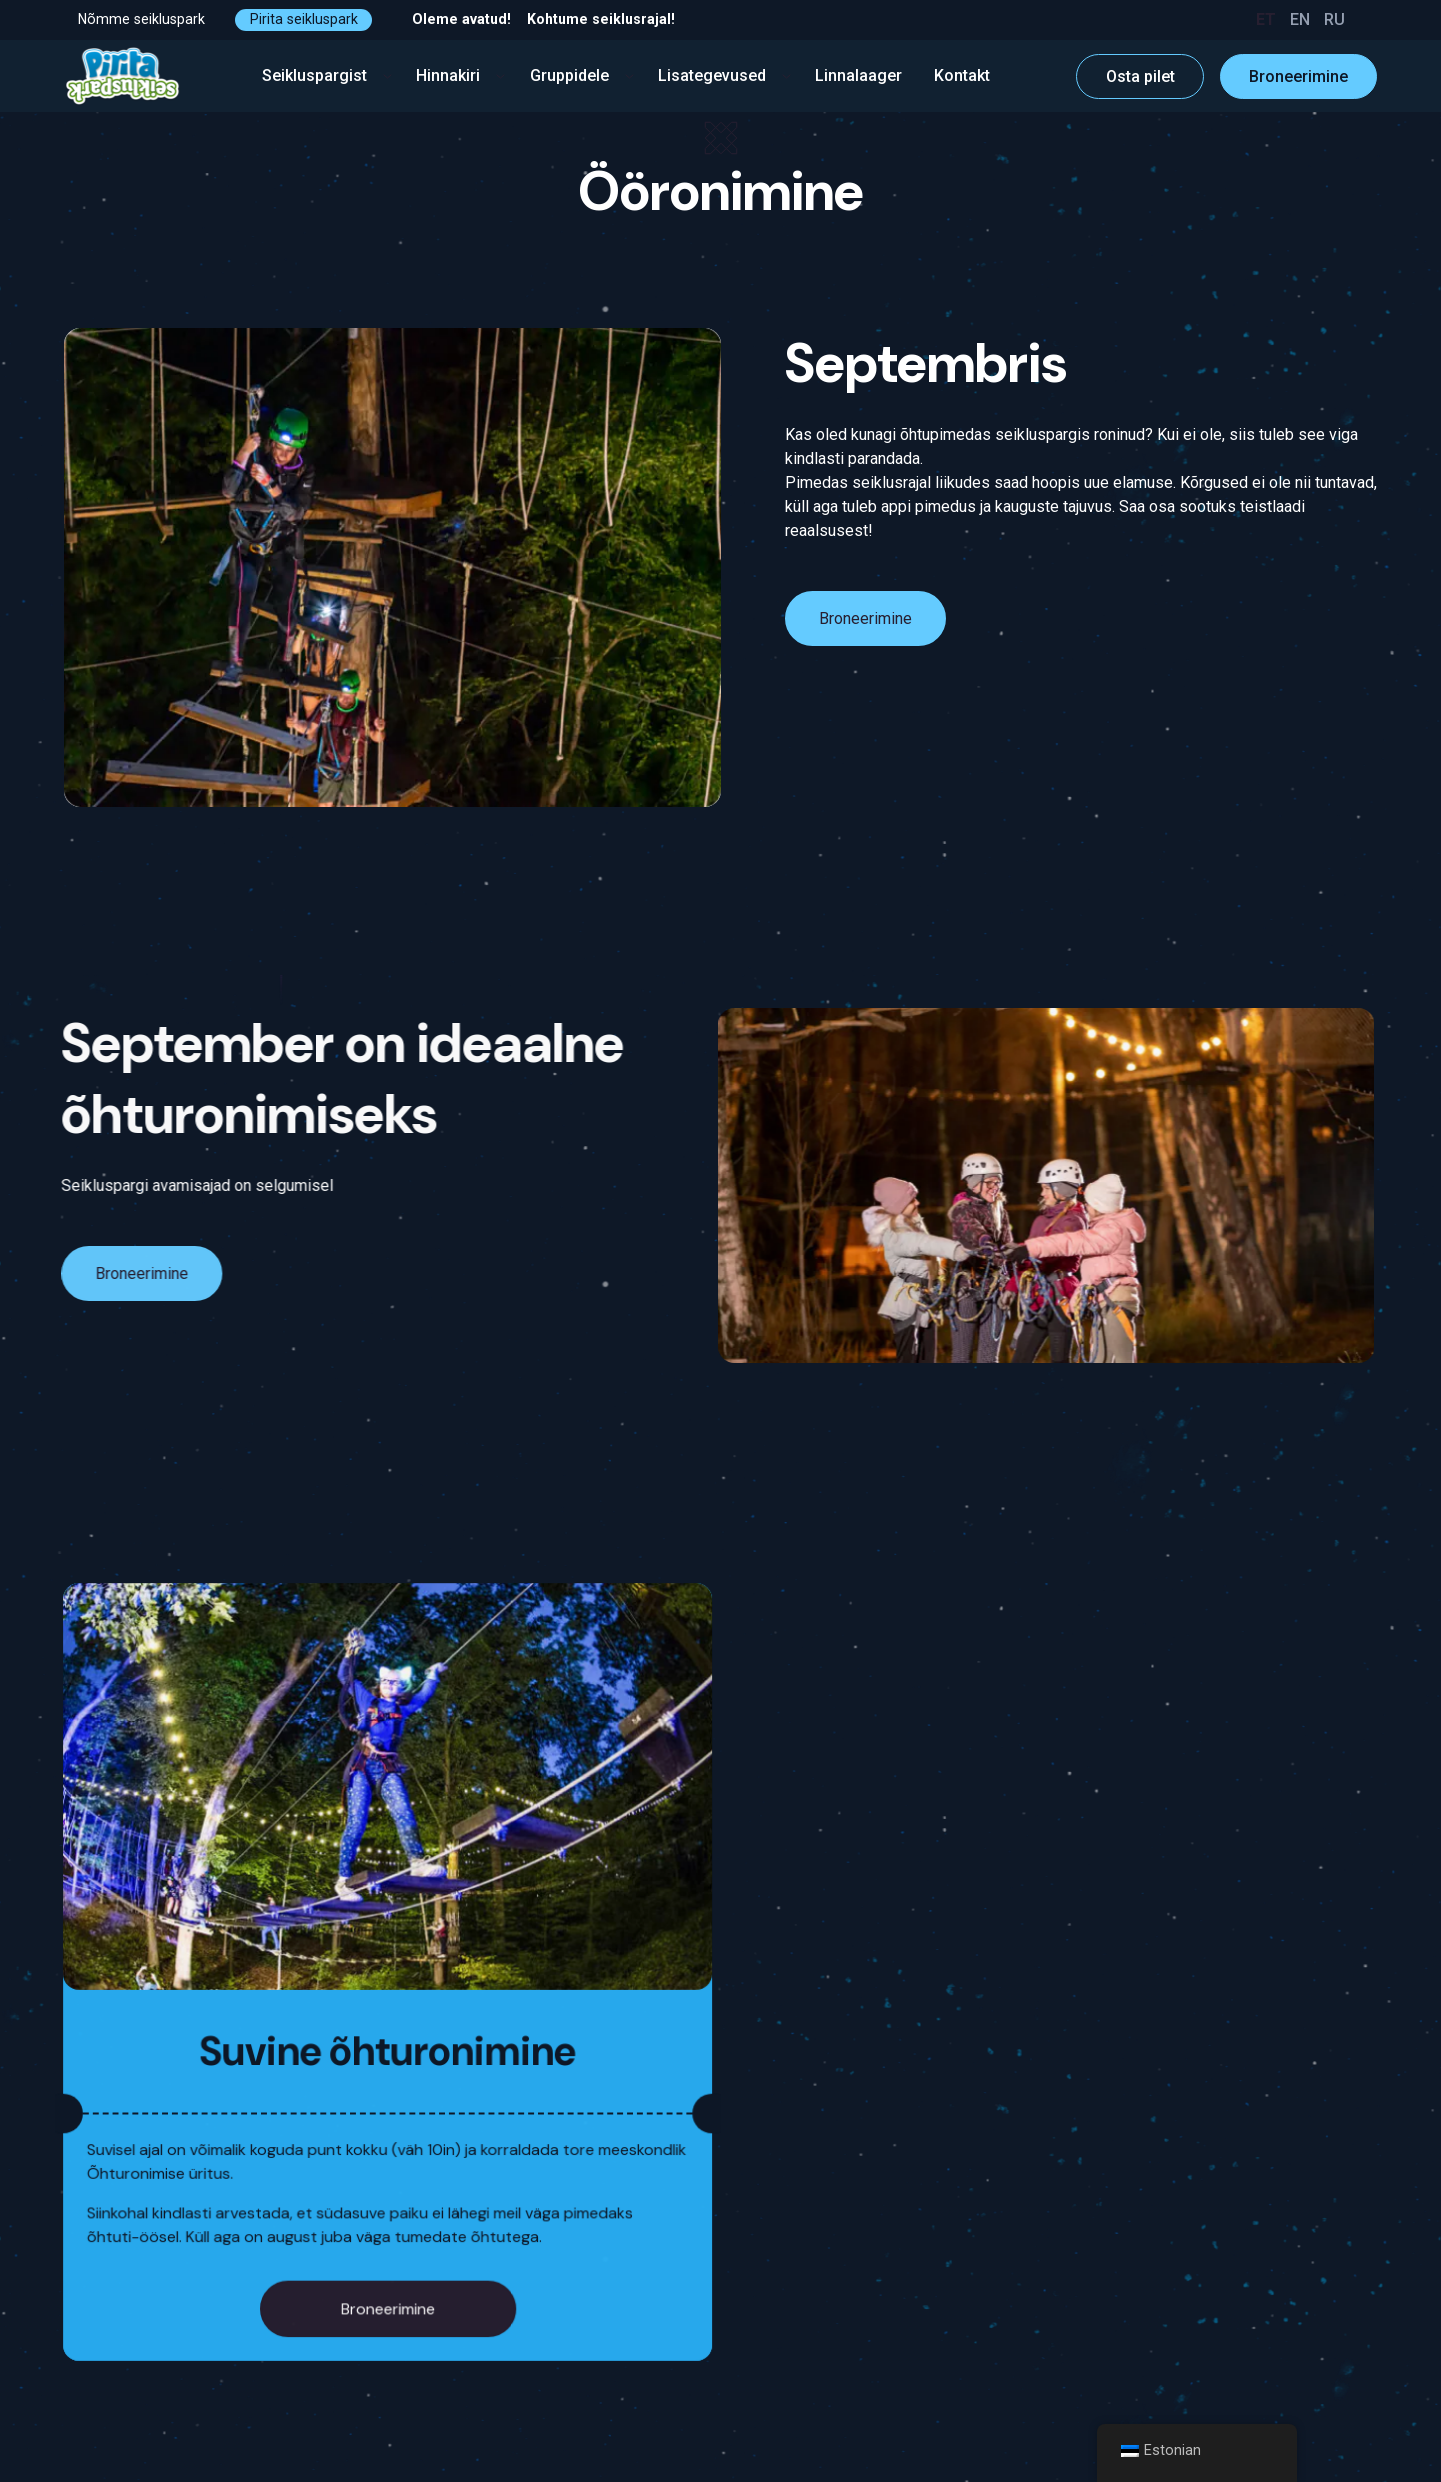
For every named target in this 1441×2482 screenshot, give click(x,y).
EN (1300, 19)
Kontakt (962, 75)
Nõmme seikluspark (141, 19)
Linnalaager (858, 75)
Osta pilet (1140, 76)
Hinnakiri (460, 75)
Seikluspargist (327, 75)
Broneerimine (1298, 76)
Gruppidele (582, 75)
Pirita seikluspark (304, 19)
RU (1334, 19)
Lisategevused (724, 75)
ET (1266, 19)
